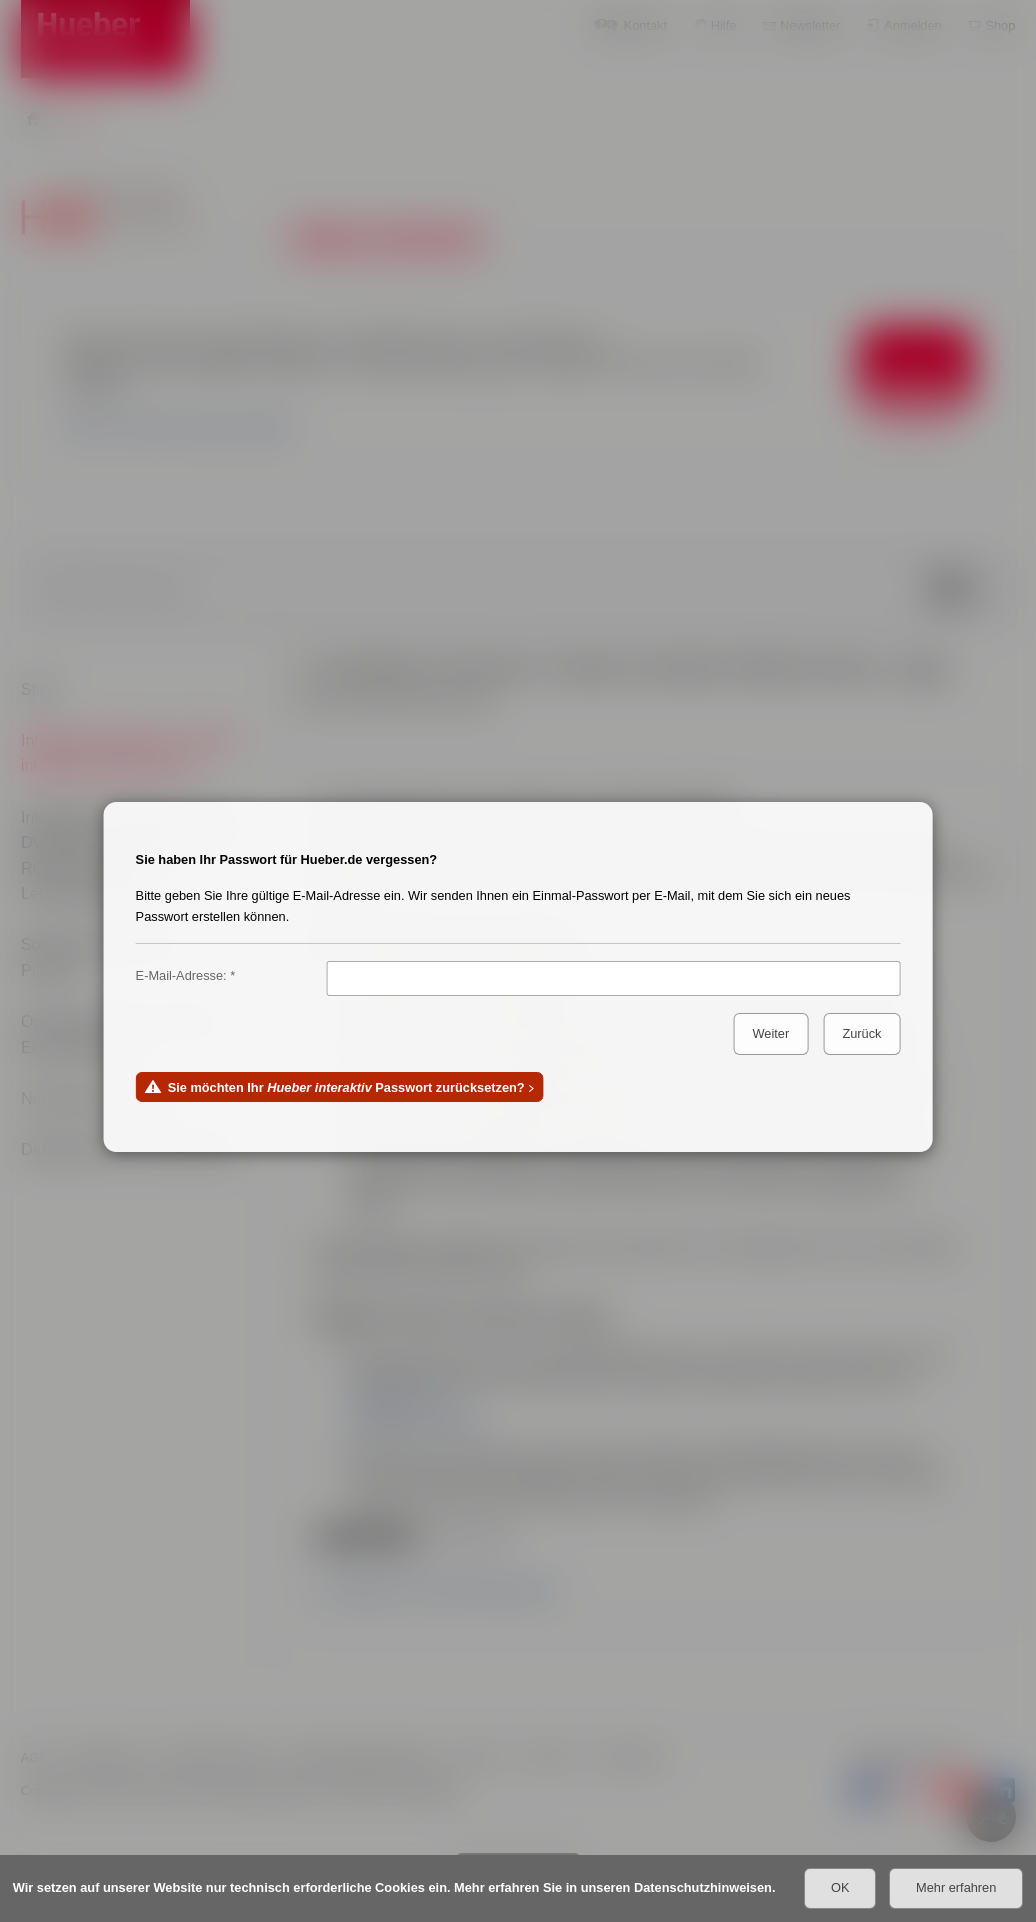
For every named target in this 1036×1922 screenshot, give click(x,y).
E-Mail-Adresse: (181, 975)
